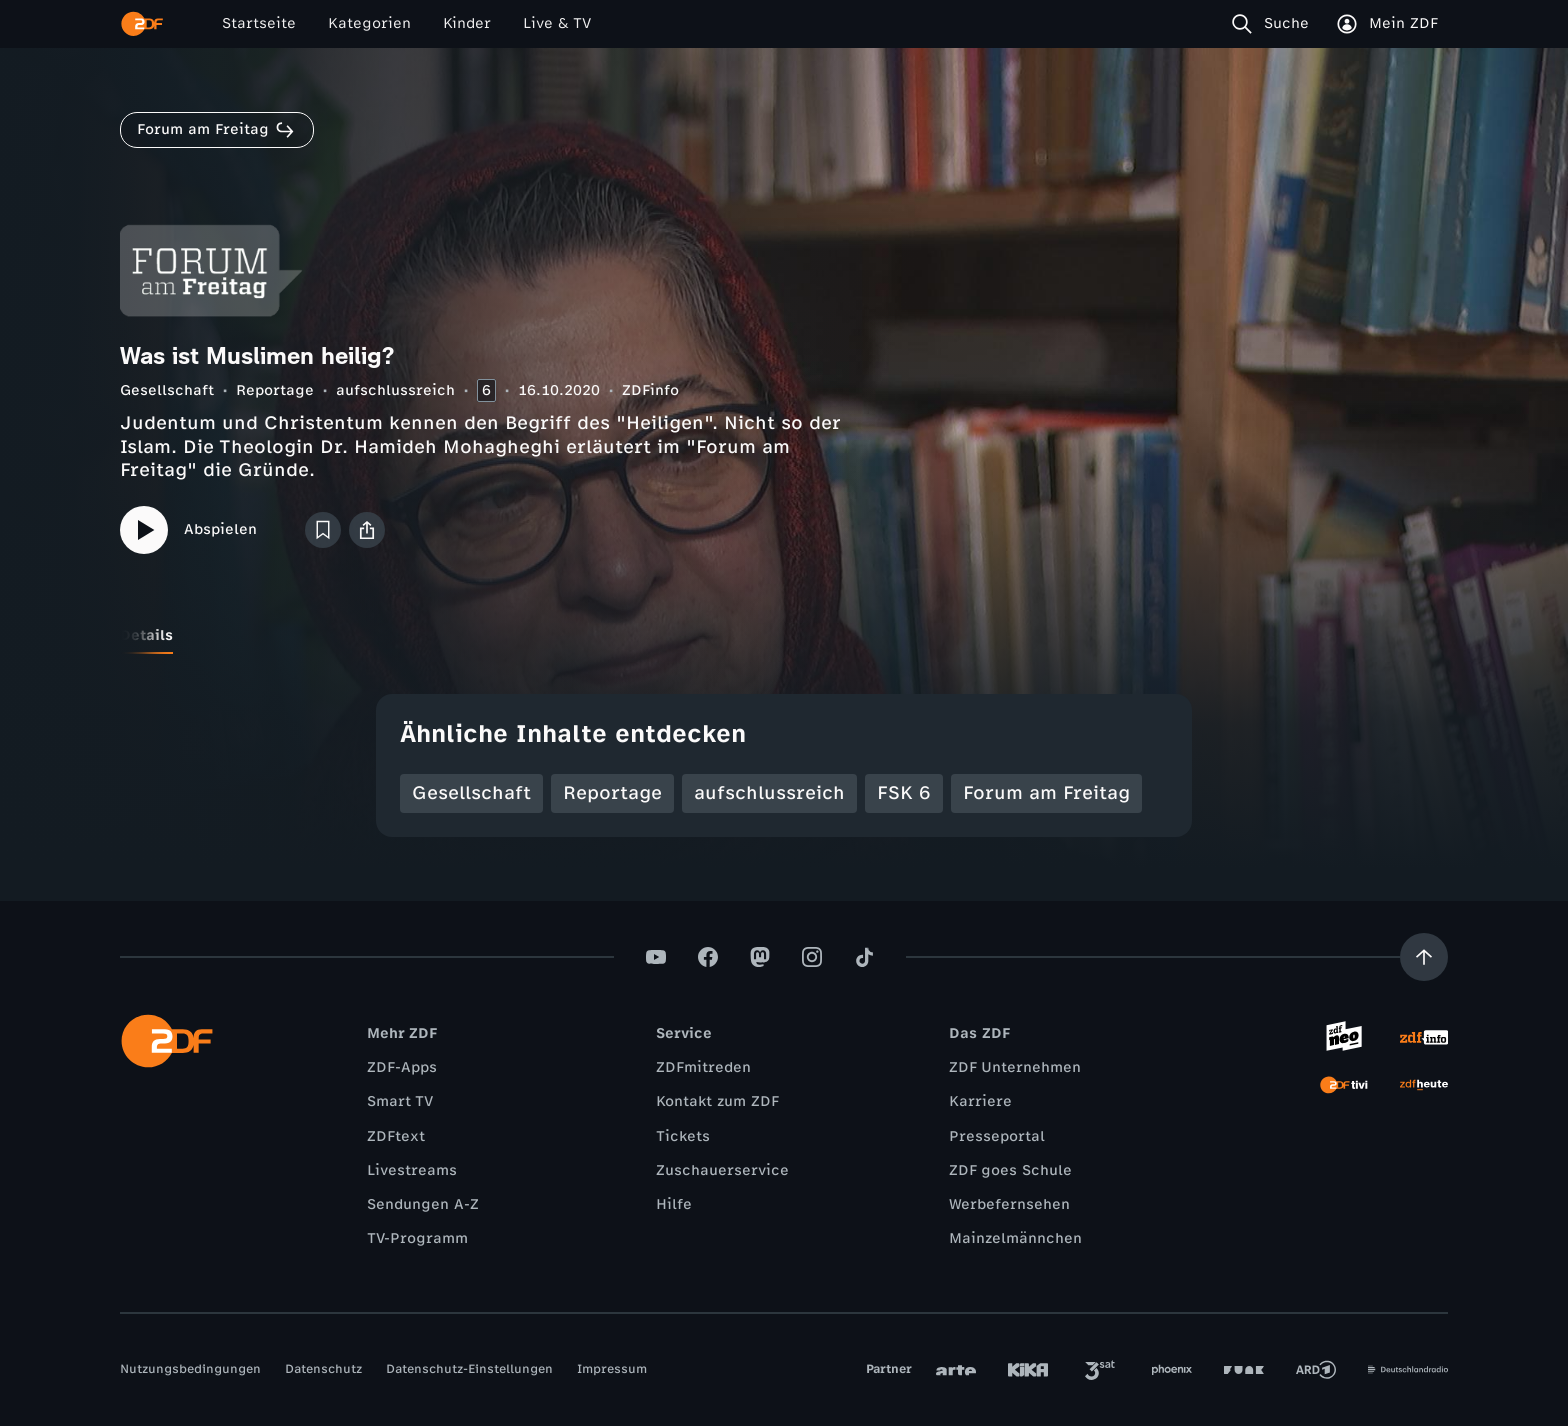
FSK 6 (904, 793)
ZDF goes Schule (1010, 1170)
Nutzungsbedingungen (190, 1369)
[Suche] (1274, 24)
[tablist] (784, 636)
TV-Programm (417, 1238)
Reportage (275, 390)
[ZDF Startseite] (142, 24)
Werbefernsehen (1009, 1204)
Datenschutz (323, 1369)
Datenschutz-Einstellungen (469, 1369)
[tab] (146, 636)
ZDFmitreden (703, 1067)
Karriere (980, 1101)
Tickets (683, 1136)
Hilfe (674, 1204)
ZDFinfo (650, 390)
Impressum (612, 1369)
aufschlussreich (395, 390)
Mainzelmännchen (1015, 1238)
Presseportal (997, 1136)
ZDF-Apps (402, 1067)
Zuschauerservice (722, 1170)
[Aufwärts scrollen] (1424, 957)
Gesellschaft (167, 390)
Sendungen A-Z (423, 1204)
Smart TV (400, 1101)
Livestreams (412, 1170)
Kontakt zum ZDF (717, 1101)
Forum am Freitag (1046, 793)
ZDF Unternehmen (1015, 1067)
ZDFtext (396, 1136)
